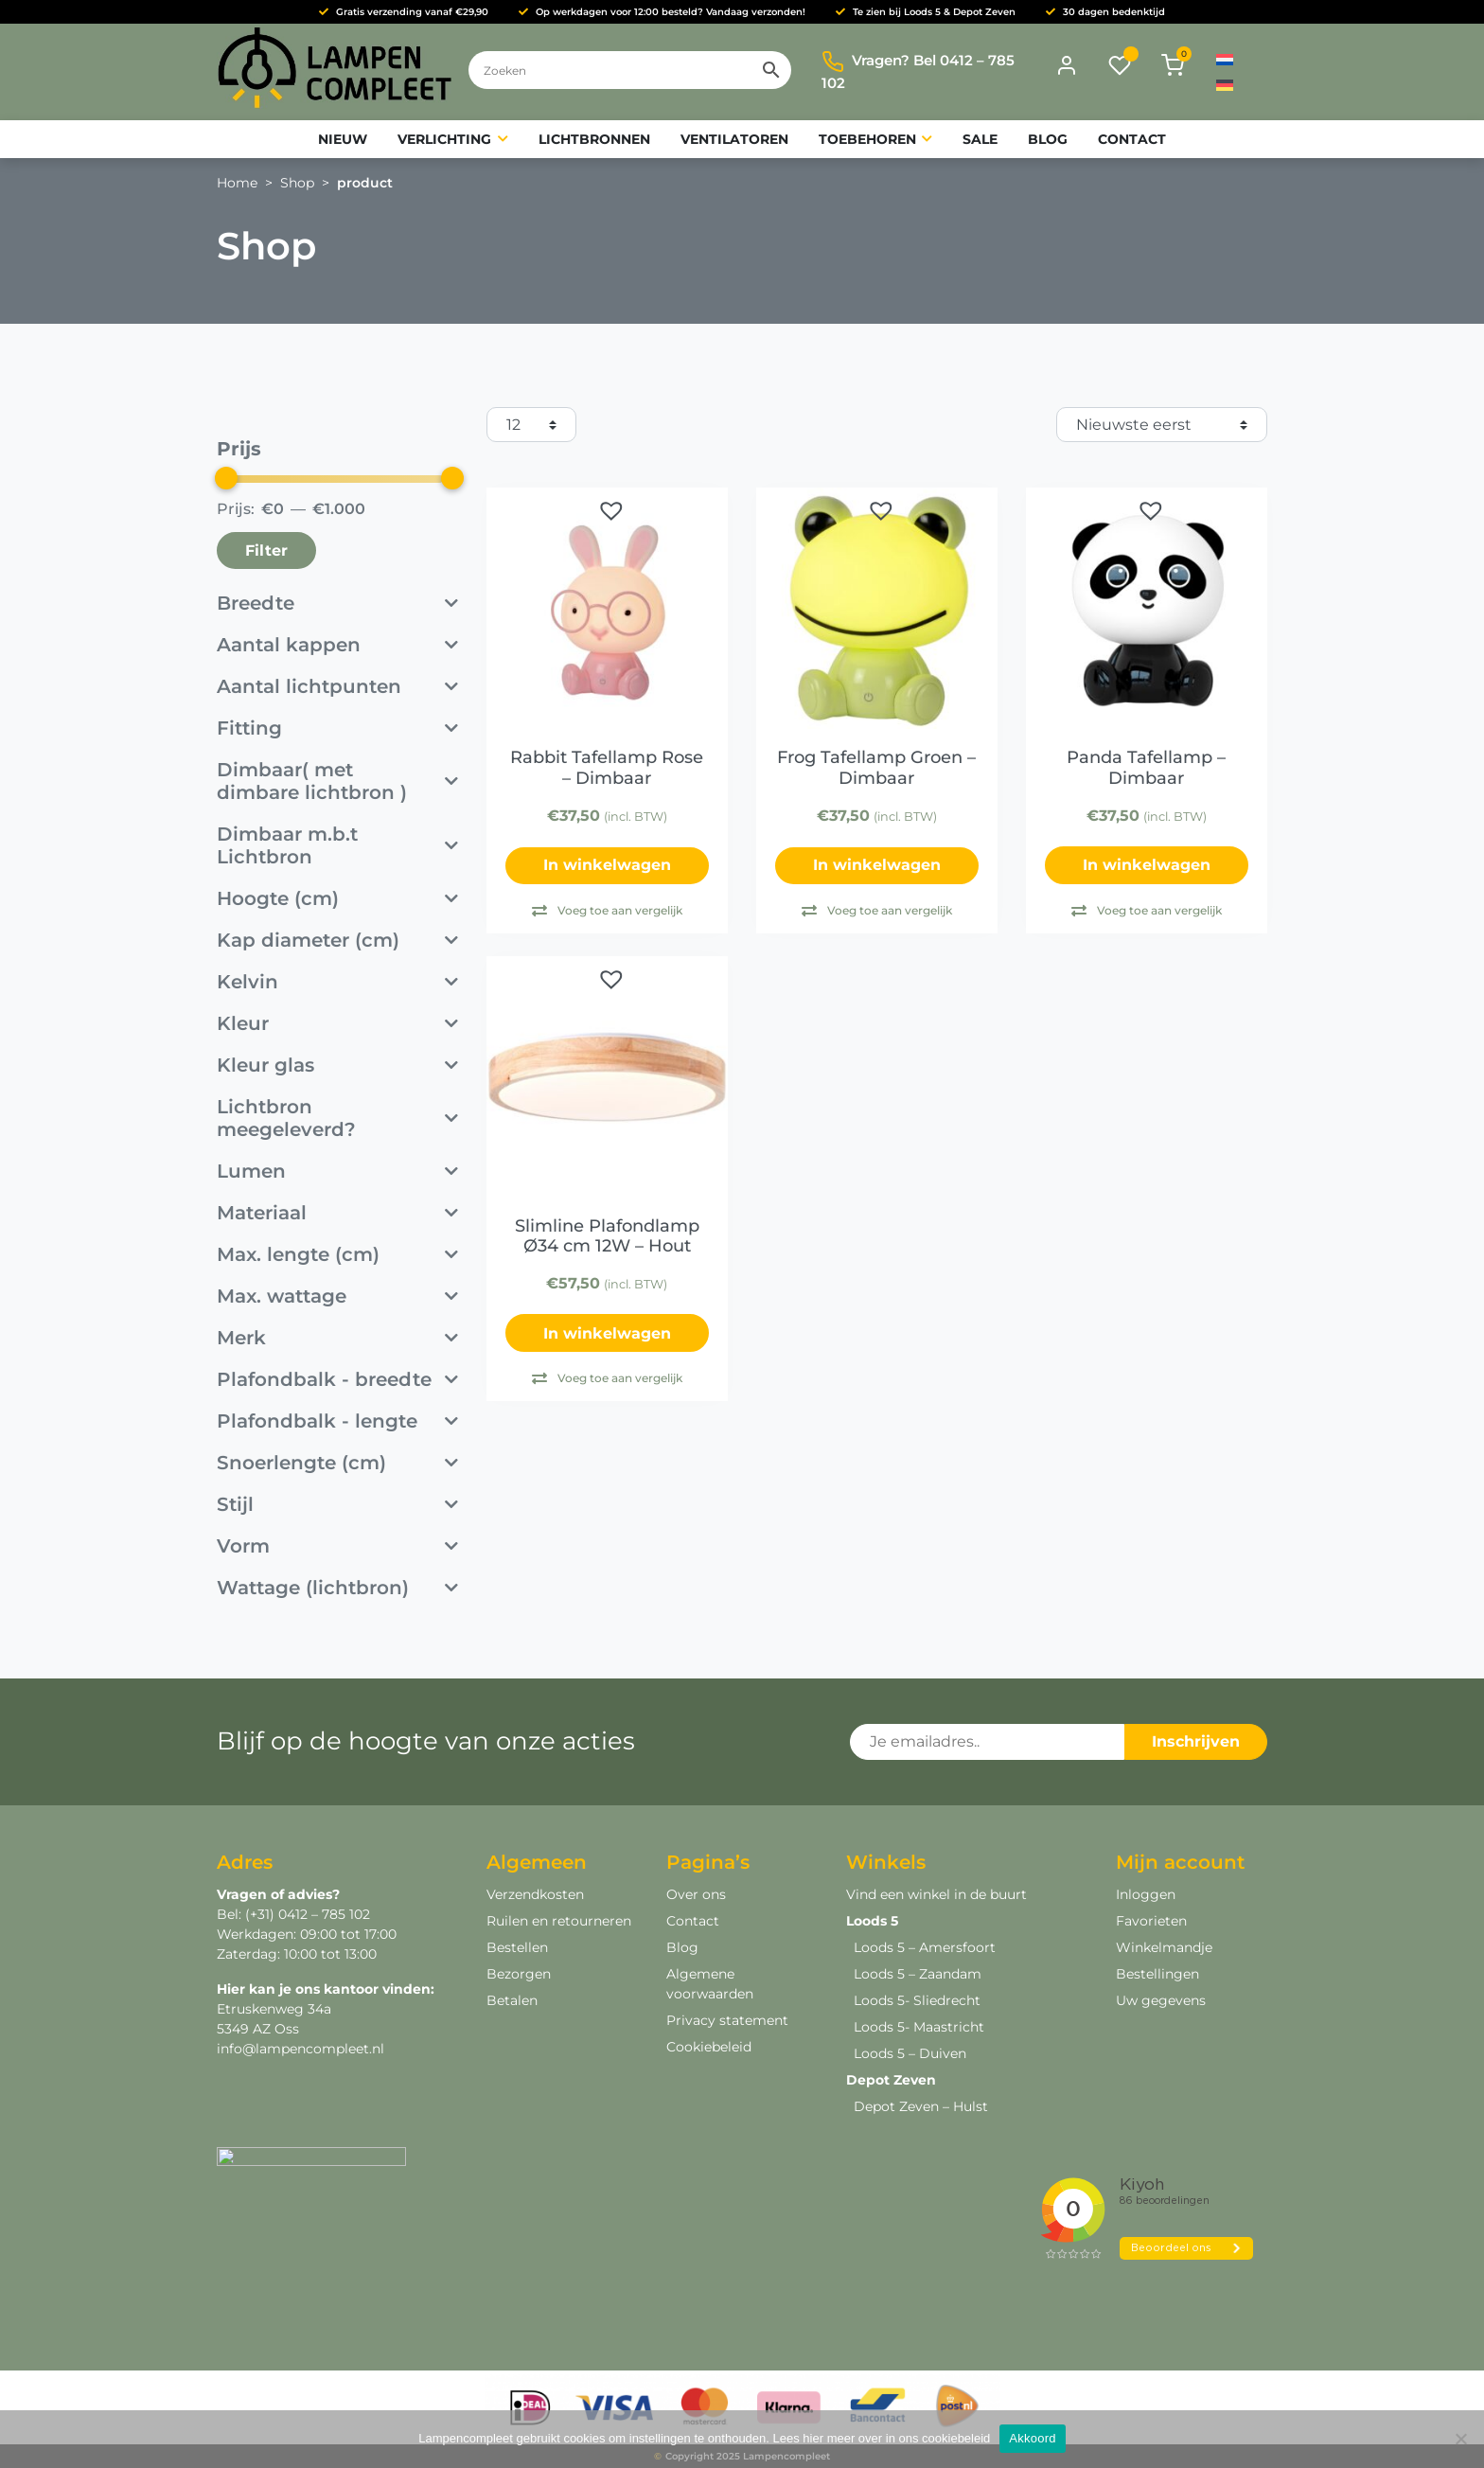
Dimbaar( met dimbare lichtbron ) (337, 781)
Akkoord (1032, 2438)
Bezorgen (518, 1973)
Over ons (696, 1894)
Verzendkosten (535, 1894)
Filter (266, 550)
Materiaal (337, 1212)
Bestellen (517, 1947)
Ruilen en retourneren (558, 1920)
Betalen (512, 2000)
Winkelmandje (1164, 1947)
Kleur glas (337, 1065)
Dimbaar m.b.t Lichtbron (337, 845)
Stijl (337, 1504)
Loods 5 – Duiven (910, 2053)
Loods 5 (872, 1920)
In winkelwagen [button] (1146, 865)
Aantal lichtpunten (337, 686)
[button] (611, 510)
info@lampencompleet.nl (300, 2048)
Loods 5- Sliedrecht (917, 2000)
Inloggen (1145, 1894)
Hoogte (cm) (337, 898)
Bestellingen (1157, 1973)
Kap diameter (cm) (337, 940)
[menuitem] (1225, 59)
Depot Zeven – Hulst (921, 2106)
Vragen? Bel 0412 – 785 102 (918, 71)
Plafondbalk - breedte (337, 1379)
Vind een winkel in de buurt (936, 1894)
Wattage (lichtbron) (337, 1587)
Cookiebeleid (708, 2046)
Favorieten (1151, 1920)
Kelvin (337, 981)
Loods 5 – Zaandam (917, 1973)
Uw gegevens (1161, 2000)
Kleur (337, 1023)
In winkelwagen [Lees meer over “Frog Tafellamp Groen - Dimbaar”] (877, 865)
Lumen (337, 1171)
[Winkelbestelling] (1161, 424)
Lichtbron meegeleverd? (337, 1118)
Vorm (337, 1546)
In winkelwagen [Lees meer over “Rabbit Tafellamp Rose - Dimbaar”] (607, 865)
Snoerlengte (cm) (337, 1462)
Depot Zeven (891, 2079)
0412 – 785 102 (322, 1914)
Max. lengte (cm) (337, 1254)
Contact (692, 1920)
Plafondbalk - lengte (337, 1421)
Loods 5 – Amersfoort (925, 1947)
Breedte (337, 603)
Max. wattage (337, 1296)
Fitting (337, 728)
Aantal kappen (337, 644)
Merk (337, 1337)
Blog (682, 1947)
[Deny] (1460, 2438)
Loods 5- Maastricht (919, 2026)
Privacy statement (727, 2020)
